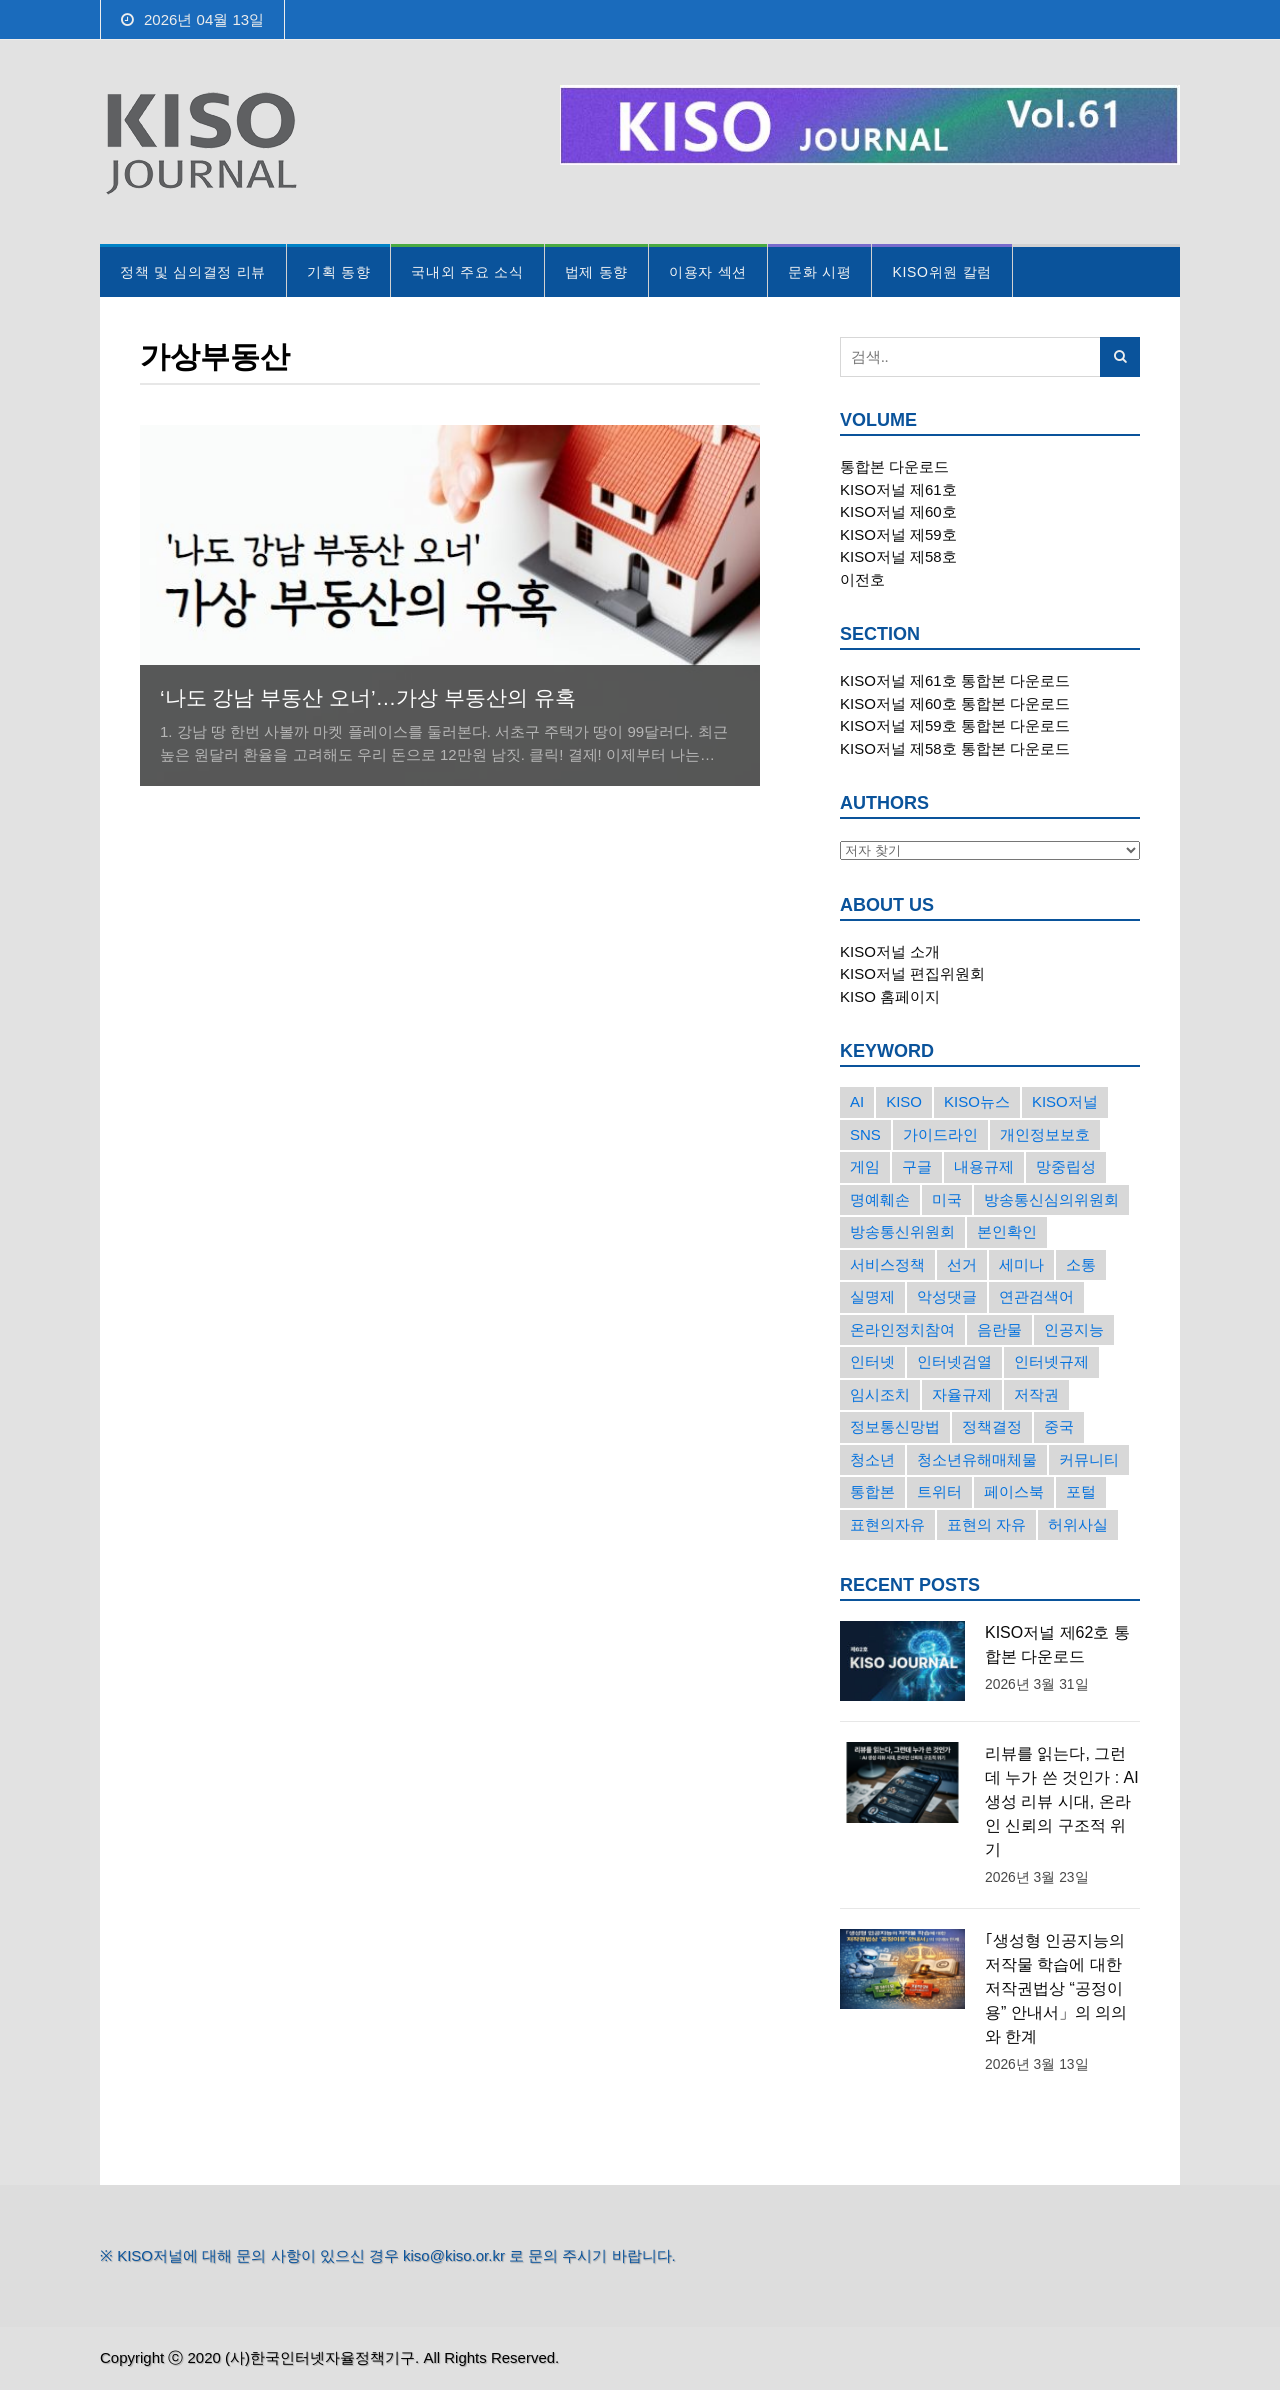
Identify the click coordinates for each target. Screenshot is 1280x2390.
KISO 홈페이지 (890, 996)
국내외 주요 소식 (467, 272)
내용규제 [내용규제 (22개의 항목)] (984, 1166)
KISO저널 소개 (890, 951)
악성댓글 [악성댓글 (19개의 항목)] (947, 1296)
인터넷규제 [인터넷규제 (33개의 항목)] (1051, 1361)
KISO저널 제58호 (898, 556)
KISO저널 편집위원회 (912, 973)
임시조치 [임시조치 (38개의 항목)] (880, 1394)
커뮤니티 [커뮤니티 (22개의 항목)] (1089, 1459)
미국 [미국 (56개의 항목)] (947, 1199)
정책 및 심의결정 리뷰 (193, 272)
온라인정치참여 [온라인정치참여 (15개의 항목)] (902, 1329)
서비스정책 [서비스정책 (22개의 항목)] (887, 1264)
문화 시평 (819, 272)
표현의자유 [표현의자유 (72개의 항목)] (887, 1524)
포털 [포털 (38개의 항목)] (1081, 1491)
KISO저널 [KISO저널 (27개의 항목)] (1065, 1101)
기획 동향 (338, 272)
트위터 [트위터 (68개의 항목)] (939, 1491)
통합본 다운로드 (894, 466)
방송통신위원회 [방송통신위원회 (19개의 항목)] (902, 1231)
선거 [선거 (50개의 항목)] (962, 1264)
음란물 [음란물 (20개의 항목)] (999, 1329)
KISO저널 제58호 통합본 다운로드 (955, 748)
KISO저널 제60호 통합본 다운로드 (955, 703)
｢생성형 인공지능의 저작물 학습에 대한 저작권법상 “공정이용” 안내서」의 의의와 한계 (1056, 1988)
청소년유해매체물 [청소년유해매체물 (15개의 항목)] (977, 1459)
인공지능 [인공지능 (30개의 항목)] (1074, 1329)
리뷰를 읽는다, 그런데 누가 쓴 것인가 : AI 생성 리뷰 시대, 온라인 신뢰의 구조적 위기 (1062, 1801)
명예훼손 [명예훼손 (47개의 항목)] (880, 1199)
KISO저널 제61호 (898, 489)
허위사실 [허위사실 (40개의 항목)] (1078, 1524)
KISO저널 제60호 (898, 511)
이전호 (862, 579)
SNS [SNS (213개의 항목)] (865, 1134)
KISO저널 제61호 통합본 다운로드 (955, 680)
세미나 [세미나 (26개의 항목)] (1021, 1264)
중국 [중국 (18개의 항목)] (1059, 1426)
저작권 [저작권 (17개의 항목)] (1036, 1394)
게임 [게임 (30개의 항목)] (865, 1166)
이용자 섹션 (708, 272)
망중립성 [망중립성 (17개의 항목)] (1066, 1166)
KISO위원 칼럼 (942, 272)
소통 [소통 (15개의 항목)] (1081, 1264)
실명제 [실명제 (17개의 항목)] (872, 1296)
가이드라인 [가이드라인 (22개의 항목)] (940, 1134)
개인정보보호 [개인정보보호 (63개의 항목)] (1045, 1134)
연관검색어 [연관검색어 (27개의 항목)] (1036, 1296)
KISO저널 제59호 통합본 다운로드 (955, 725)
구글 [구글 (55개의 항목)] (917, 1166)
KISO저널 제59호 (898, 534)
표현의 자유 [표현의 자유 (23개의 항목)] (986, 1524)
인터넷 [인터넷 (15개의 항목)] (872, 1361)
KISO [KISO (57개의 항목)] (904, 1101)
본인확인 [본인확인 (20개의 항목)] (1007, 1231)
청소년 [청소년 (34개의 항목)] (872, 1459)
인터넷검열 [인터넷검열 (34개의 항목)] (954, 1361)
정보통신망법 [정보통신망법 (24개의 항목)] (895, 1426)
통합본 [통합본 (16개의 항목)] (872, 1491)
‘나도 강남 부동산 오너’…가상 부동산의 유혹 (368, 697)
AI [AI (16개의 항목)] (857, 1101)
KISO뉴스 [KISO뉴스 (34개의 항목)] (977, 1101)
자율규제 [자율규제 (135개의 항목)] (962, 1394)
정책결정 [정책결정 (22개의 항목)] (992, 1426)
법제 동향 (596, 272)
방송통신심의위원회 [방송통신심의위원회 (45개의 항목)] (1051, 1199)
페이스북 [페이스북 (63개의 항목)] (1014, 1491)
